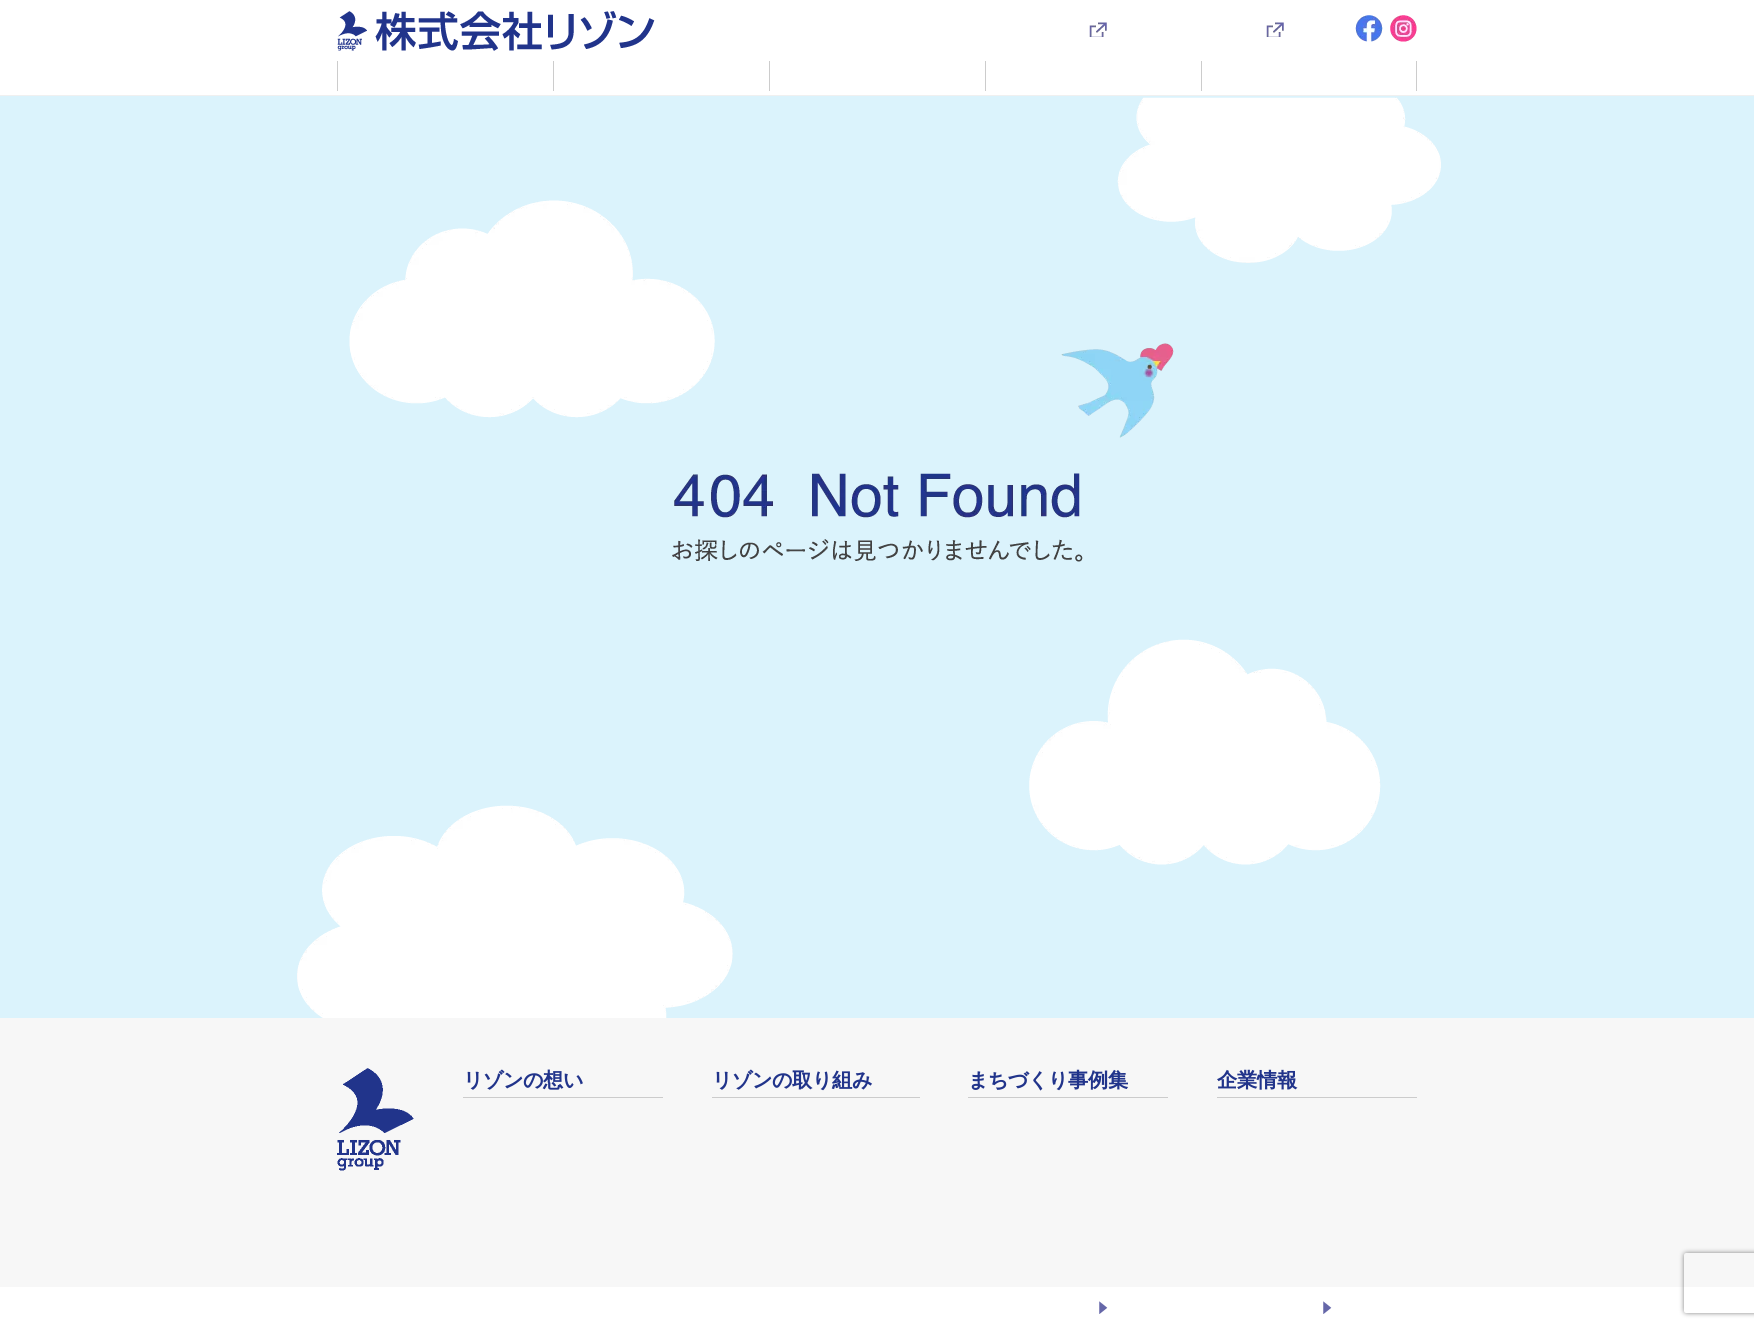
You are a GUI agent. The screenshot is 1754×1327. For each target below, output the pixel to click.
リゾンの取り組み (662, 74)
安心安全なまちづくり (791, 1224)
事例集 (992, 1120)
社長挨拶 (495, 1146)
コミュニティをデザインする (816, 1146)
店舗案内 (1249, 1146)
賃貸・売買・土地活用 (878, 74)
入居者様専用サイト (1178, 29)
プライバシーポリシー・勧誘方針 (1214, 1306)
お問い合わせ (1375, 1306)
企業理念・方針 (519, 1172)
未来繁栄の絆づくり (783, 1172)
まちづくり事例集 (1094, 74)
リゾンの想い (446, 74)
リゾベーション (768, 1120)
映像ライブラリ (1024, 1172)
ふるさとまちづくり (535, 1120)
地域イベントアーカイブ (1056, 1146)
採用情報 (1318, 29)
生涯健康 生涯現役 (777, 1198)
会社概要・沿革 (1273, 1120)
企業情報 (1309, 74)
